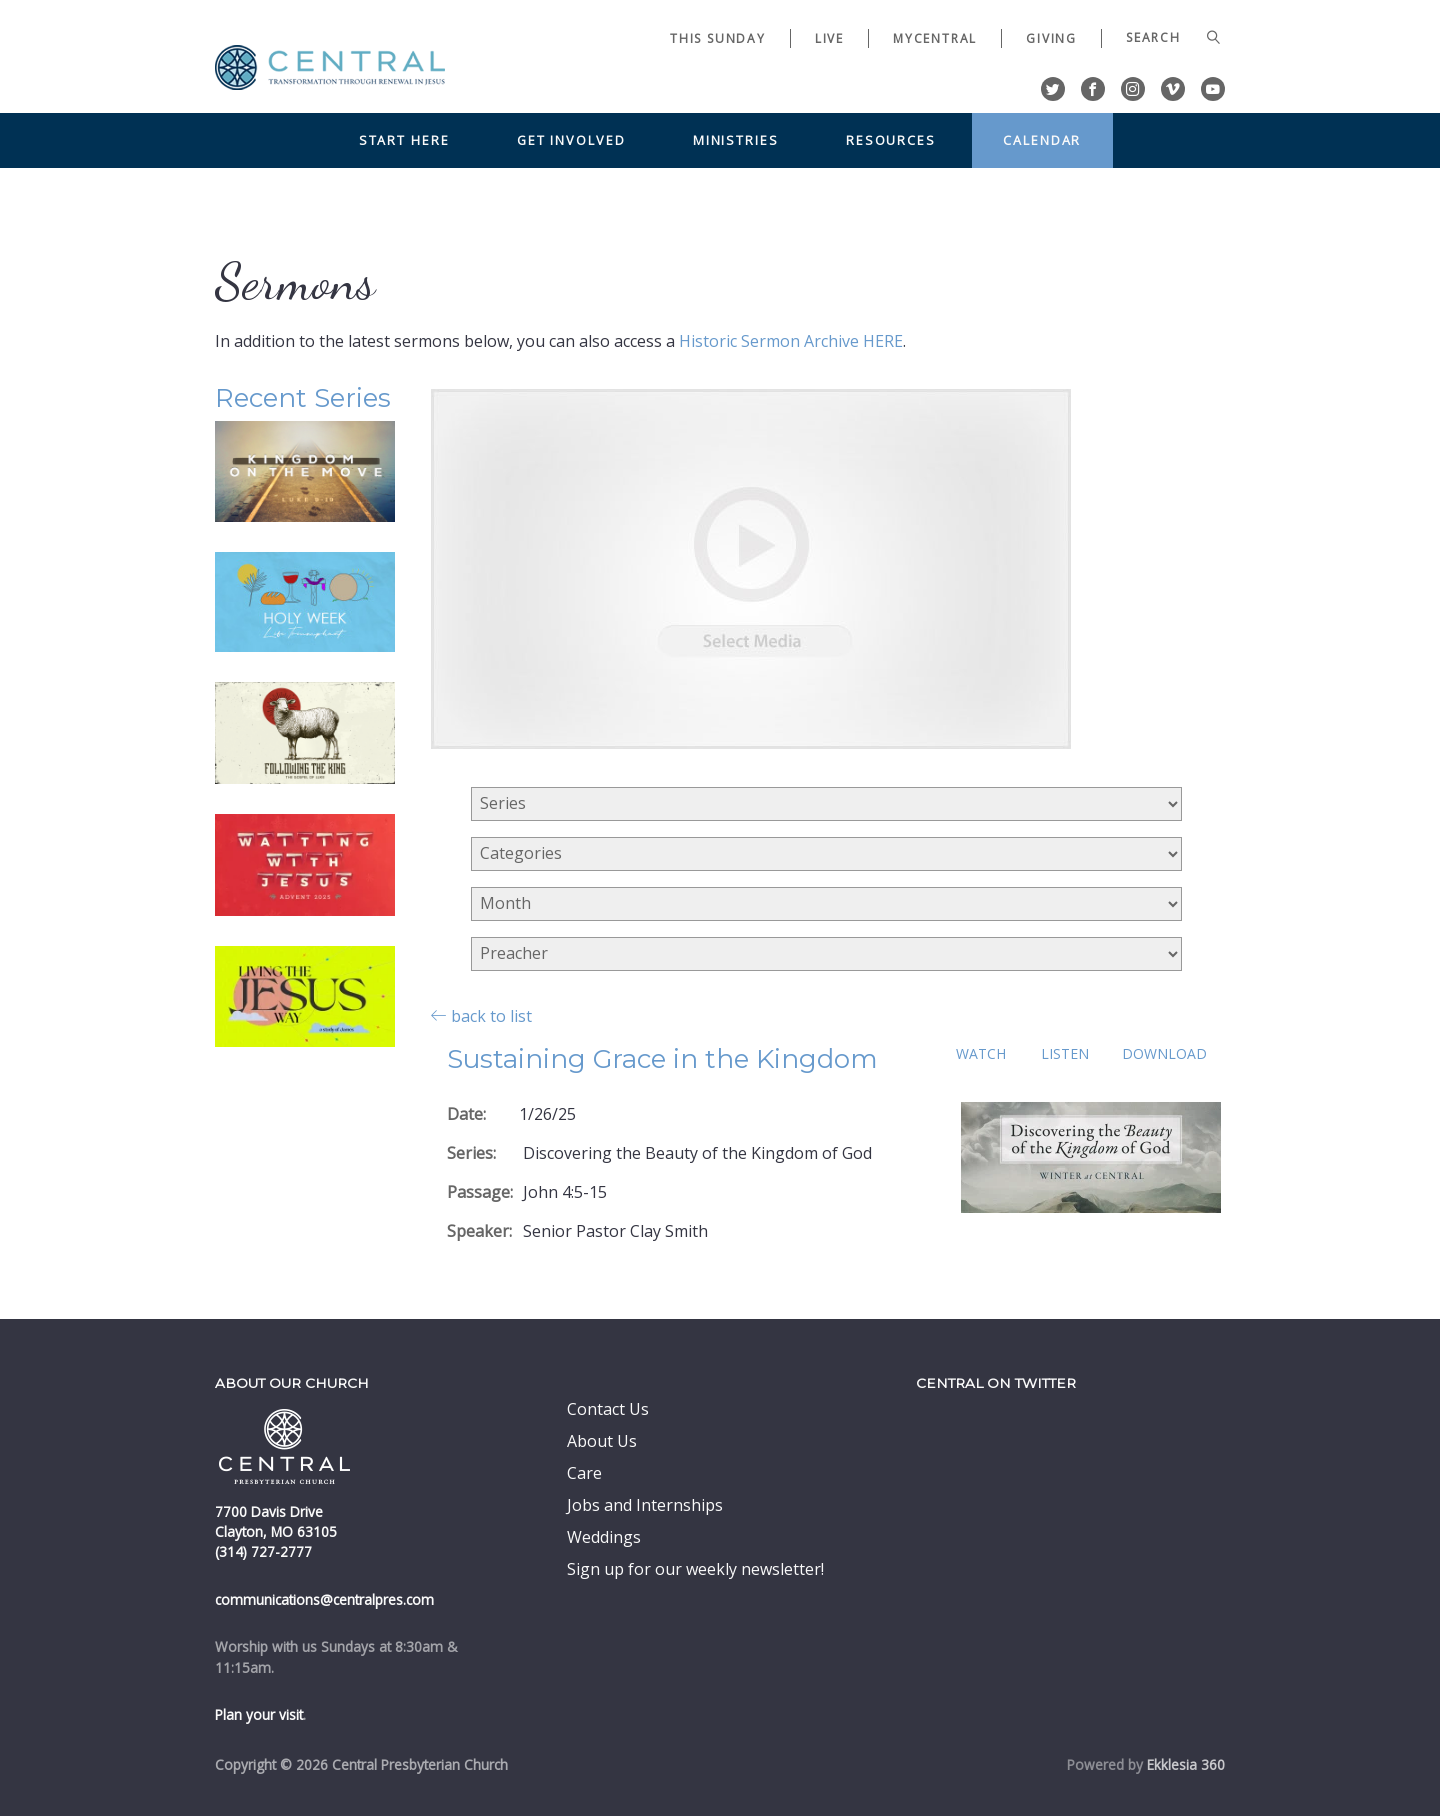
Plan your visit (259, 1714)
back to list (481, 1015)
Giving (1051, 38)
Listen (1065, 1054)
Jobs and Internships (645, 1505)
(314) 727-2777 (263, 1551)
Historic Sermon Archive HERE (791, 341)
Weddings (604, 1537)
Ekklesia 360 (1186, 1764)
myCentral (935, 38)
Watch (981, 1054)
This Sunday (718, 38)
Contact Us (608, 1409)
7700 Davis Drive (269, 1511)
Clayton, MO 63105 (276, 1531)
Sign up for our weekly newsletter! (695, 1569)
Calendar (1042, 140)
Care (584, 1473)
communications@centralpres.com (324, 1599)
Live (829, 38)
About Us (602, 1441)
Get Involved (571, 140)
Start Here (404, 140)
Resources (891, 140)
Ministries (736, 140)
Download (1164, 1054)
